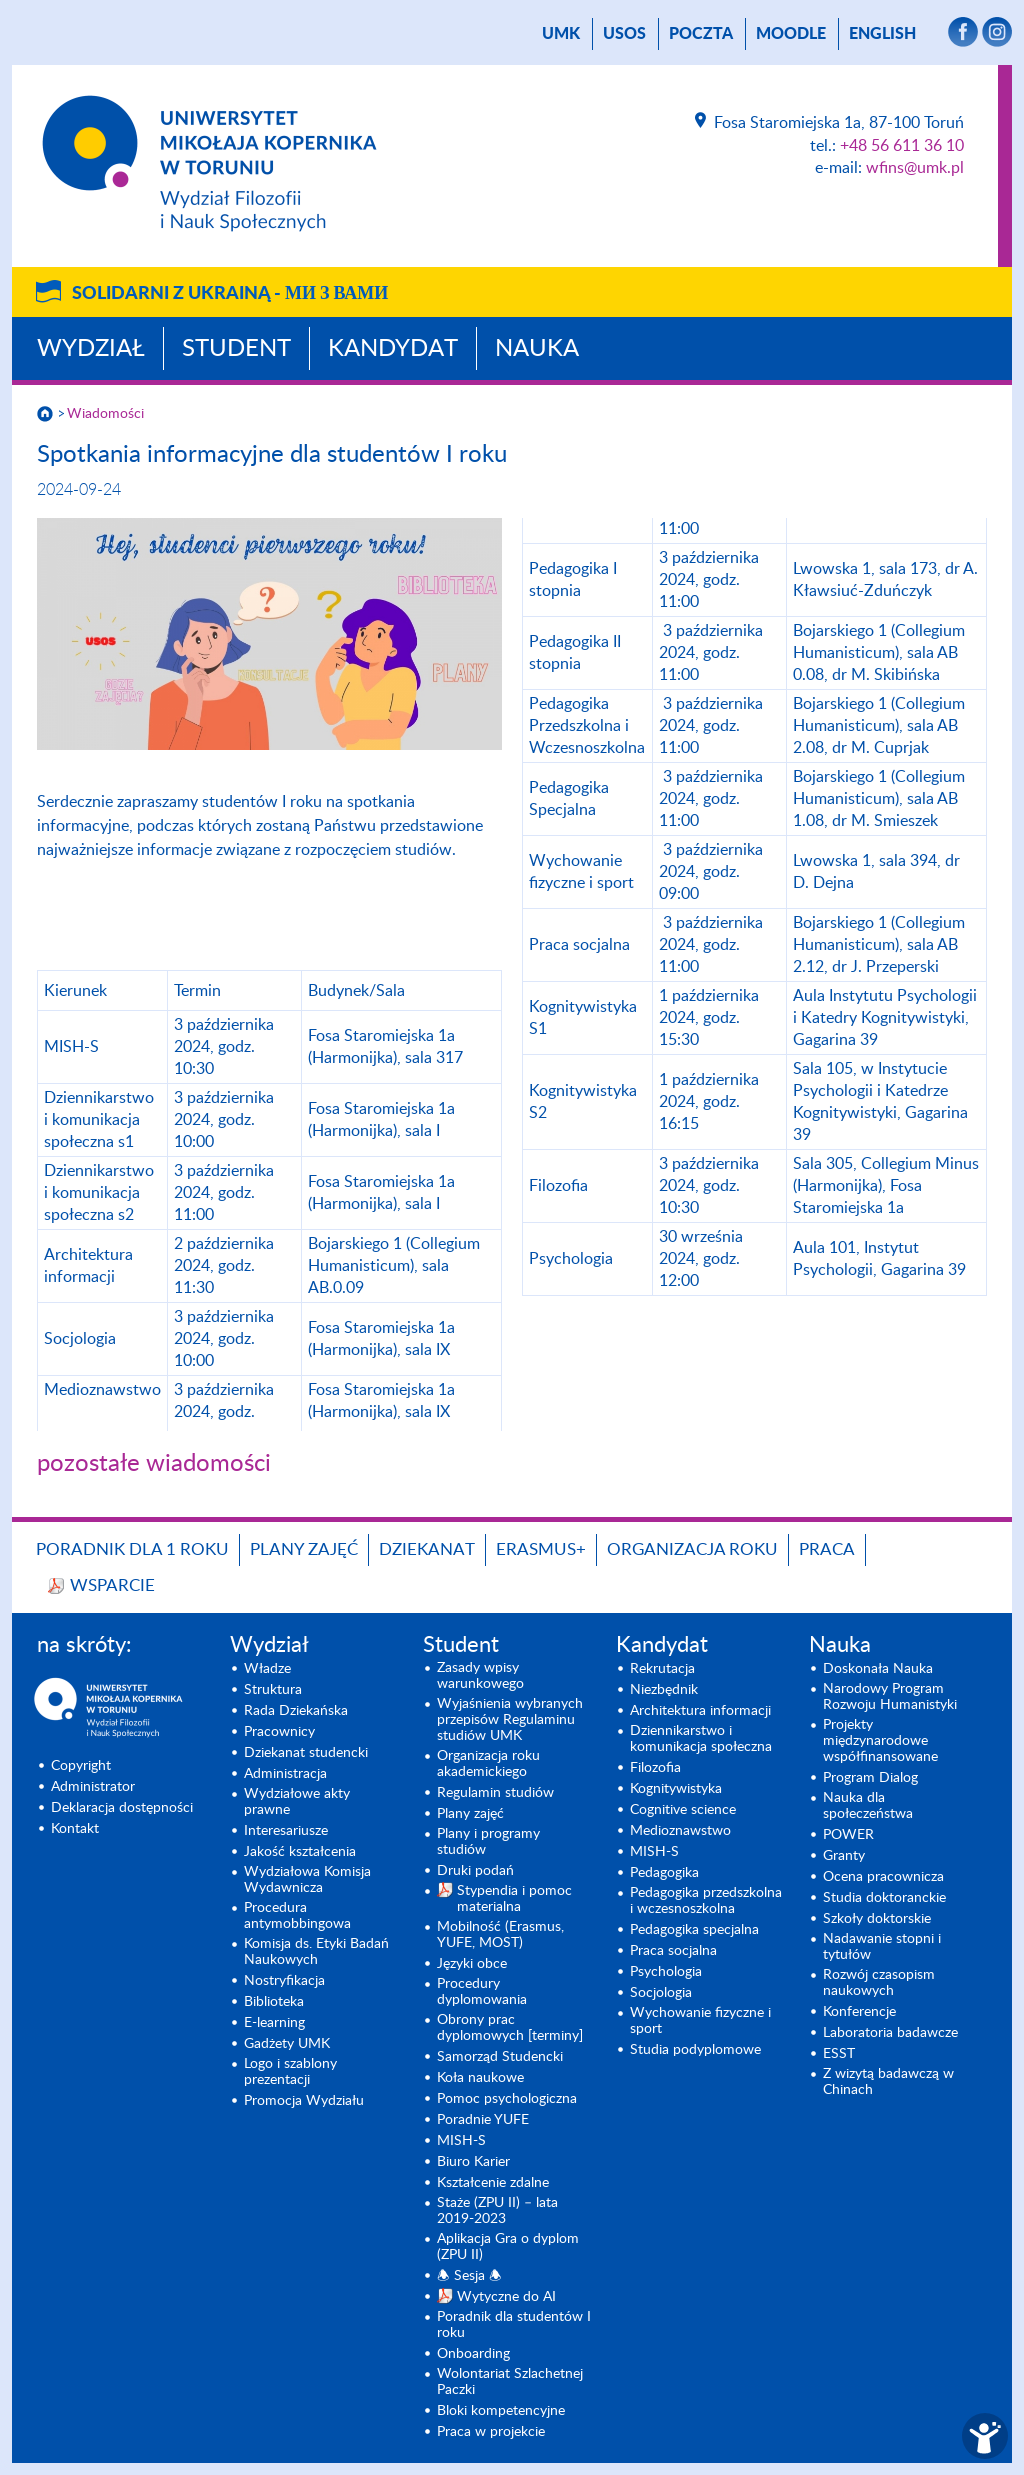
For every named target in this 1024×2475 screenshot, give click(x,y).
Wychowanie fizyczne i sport (700, 2021)
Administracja (285, 1774)
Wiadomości (105, 414)
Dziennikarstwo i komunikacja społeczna (701, 1739)
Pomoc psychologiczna (507, 2099)
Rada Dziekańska (296, 1711)
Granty (844, 1856)
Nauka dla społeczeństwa (868, 1806)
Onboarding (473, 2354)
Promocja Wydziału (304, 2101)
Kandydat (393, 349)
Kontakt (75, 1829)
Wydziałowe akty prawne (297, 1802)
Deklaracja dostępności (122, 1808)
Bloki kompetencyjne (501, 2411)
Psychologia (666, 1972)
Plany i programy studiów (488, 1842)
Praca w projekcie (491, 2432)
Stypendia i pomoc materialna (514, 1899)
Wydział (91, 349)
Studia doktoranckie (884, 1898)
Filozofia (655, 1768)
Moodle (791, 34)
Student (236, 349)
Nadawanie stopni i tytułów (882, 1947)
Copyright (81, 1766)
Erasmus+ (541, 1549)
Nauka (537, 349)
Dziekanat (427, 1549)
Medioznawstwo (680, 1831)
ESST (839, 2054)
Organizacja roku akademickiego (488, 1764)
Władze (267, 1669)
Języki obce (472, 1964)
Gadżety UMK (287, 2044)
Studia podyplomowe (695, 2050)
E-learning (274, 2023)
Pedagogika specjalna (694, 1930)
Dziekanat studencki (306, 1753)
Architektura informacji (700, 1711)
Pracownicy (279, 1732)
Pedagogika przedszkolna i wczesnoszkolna (706, 1901)
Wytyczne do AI (506, 2297)
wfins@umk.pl (915, 168)
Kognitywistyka (676, 1789)
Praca (827, 1549)
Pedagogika (664, 1873)
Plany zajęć (304, 1549)
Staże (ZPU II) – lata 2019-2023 (497, 2211)
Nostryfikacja (284, 1981)
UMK (561, 34)
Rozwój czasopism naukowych (879, 1983)
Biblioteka (274, 2002)
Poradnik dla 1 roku (132, 1549)
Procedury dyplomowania (482, 1992)
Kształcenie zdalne (493, 2183)
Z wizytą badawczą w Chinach (888, 2082)
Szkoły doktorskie (877, 1919)
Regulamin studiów (495, 1793)
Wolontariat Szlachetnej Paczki (510, 2382)
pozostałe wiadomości (154, 1464)
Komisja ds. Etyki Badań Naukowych (316, 1952)
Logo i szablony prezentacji (290, 2072)
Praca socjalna (673, 1951)
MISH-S (461, 2141)
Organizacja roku (692, 1549)
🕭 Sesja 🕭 (469, 2276)
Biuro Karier (473, 2162)
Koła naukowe (480, 2078)
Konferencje (859, 2012)
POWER (848, 1835)
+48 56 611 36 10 (902, 146)
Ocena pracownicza (883, 1877)
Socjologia (661, 1993)
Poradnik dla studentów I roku (514, 2325)
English (882, 34)
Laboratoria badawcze (890, 2033)
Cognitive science (683, 1810)
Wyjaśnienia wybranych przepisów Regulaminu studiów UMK (510, 1720)
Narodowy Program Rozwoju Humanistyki (890, 1697)
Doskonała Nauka (878, 1669)
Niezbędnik (664, 1690)
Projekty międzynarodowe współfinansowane (880, 1741)
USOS (624, 34)
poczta (701, 34)
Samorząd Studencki (500, 2057)
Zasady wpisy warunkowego (480, 1676)
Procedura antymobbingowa (297, 1916)
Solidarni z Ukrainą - (230, 294)
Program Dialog (870, 1778)
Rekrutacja (662, 1669)
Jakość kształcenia (300, 1852)
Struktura (273, 1690)
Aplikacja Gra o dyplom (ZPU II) (508, 2247)
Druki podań (475, 1871)
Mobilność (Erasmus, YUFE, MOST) (500, 1935)
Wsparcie (112, 1585)
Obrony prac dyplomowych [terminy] (510, 2028)
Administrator (93, 1787)
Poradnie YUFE (483, 2120)
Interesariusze (286, 1831)
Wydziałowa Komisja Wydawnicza (307, 1880)
